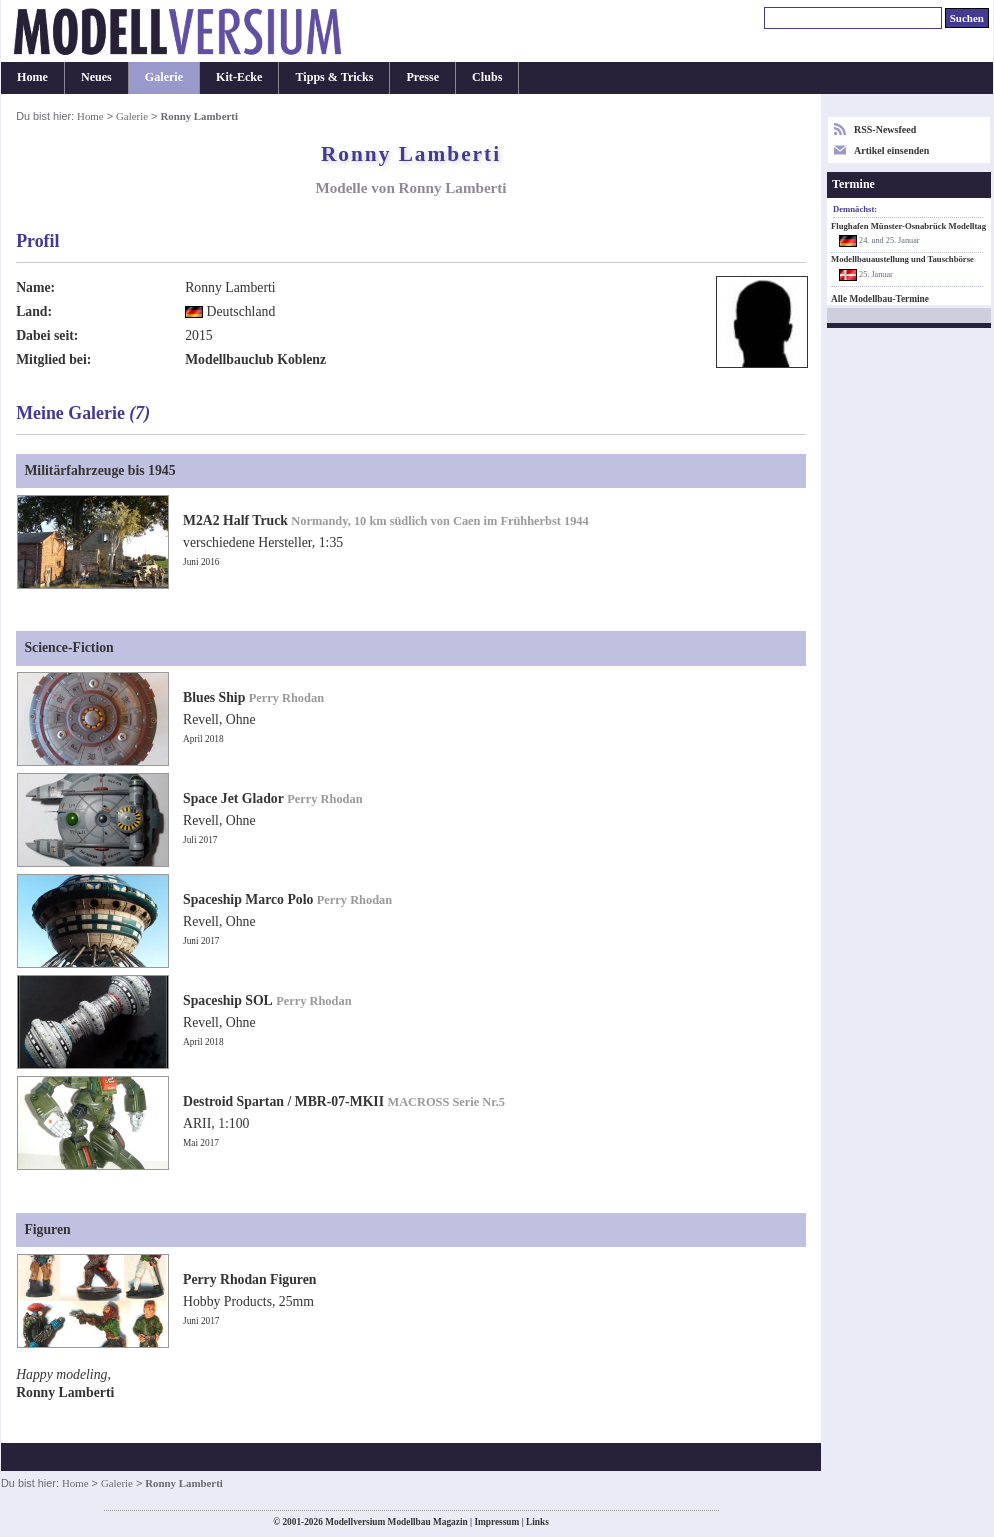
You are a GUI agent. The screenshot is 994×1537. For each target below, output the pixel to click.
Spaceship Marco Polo (248, 899)
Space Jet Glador (233, 798)
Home (32, 77)
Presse (422, 77)
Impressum (496, 1522)
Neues (96, 77)
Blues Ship (214, 697)
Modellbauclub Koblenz (255, 359)
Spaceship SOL (228, 1000)
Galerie (164, 77)
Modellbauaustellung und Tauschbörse (902, 259)
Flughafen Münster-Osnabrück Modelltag (908, 226)
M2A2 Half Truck (235, 520)
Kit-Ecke (239, 77)
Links (537, 1522)
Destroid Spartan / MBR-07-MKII (283, 1101)
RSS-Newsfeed (885, 129)
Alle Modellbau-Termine (880, 299)
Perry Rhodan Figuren (249, 1279)
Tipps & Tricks (334, 77)
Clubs (487, 77)
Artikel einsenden (891, 150)
